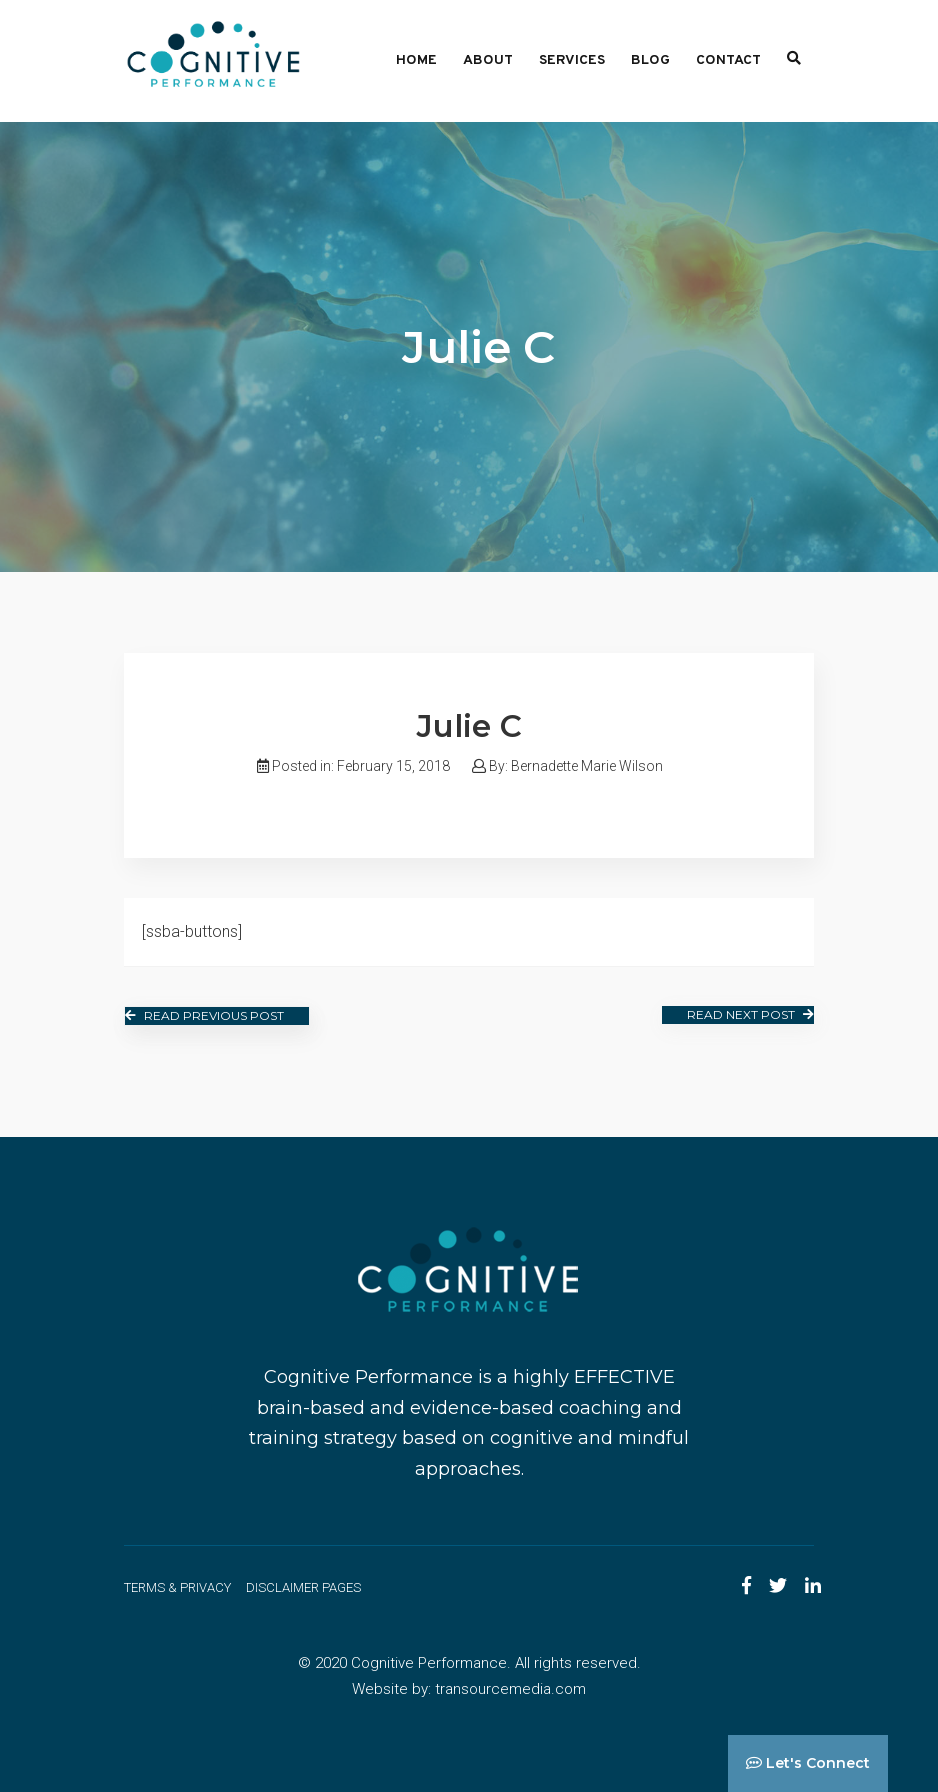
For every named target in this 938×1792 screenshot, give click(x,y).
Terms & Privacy (177, 1587)
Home (416, 60)
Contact (728, 60)
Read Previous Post (204, 1015)
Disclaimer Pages (303, 1587)
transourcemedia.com (510, 1689)
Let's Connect (808, 1763)
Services (572, 60)
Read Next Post (750, 1014)
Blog (650, 60)
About (488, 60)
